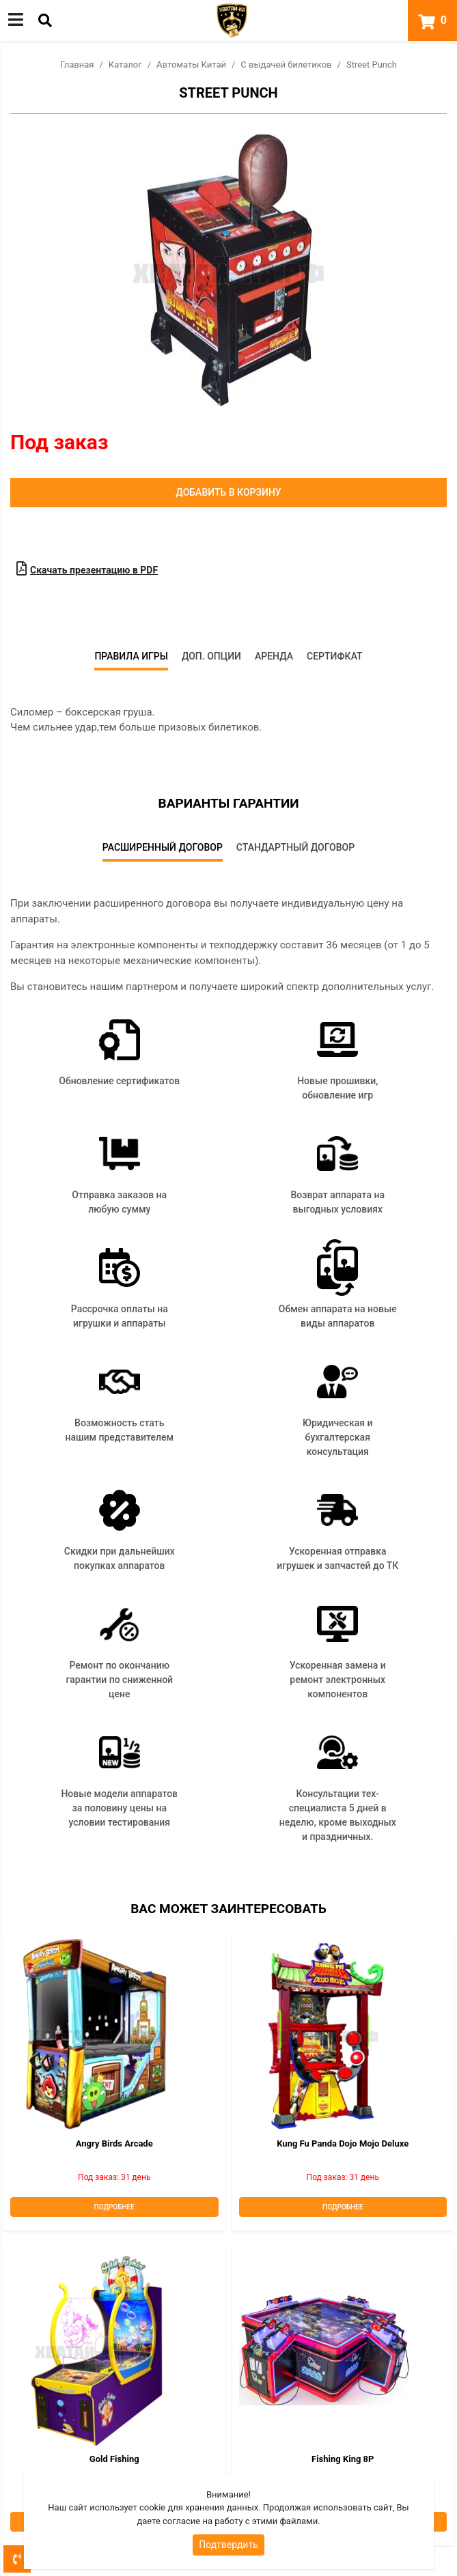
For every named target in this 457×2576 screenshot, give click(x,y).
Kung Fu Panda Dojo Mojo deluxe (342, 2143)
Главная (77, 64)
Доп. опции (211, 656)
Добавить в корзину (228, 492)
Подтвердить (228, 2544)
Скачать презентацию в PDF (87, 569)
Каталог (125, 64)
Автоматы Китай (191, 64)
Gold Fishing (114, 2459)
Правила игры (131, 656)
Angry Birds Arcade (114, 2143)
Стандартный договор (295, 847)
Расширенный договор (162, 847)
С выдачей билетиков (285, 64)
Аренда (274, 656)
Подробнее (114, 2207)
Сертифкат (335, 656)
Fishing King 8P (342, 2459)
